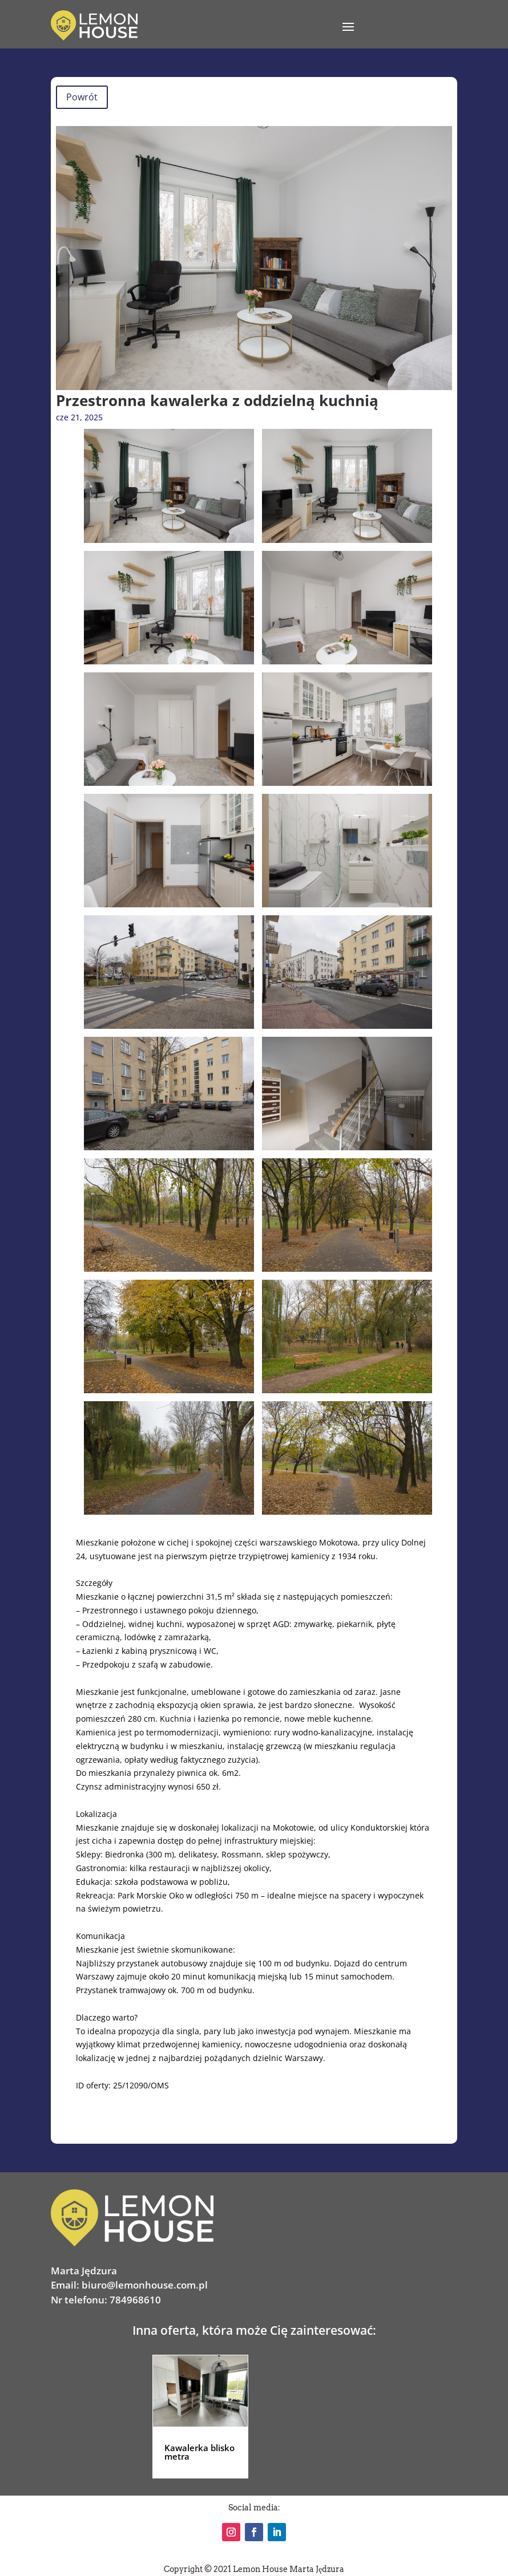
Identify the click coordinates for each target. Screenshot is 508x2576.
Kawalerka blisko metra (199, 2452)
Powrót (82, 97)
